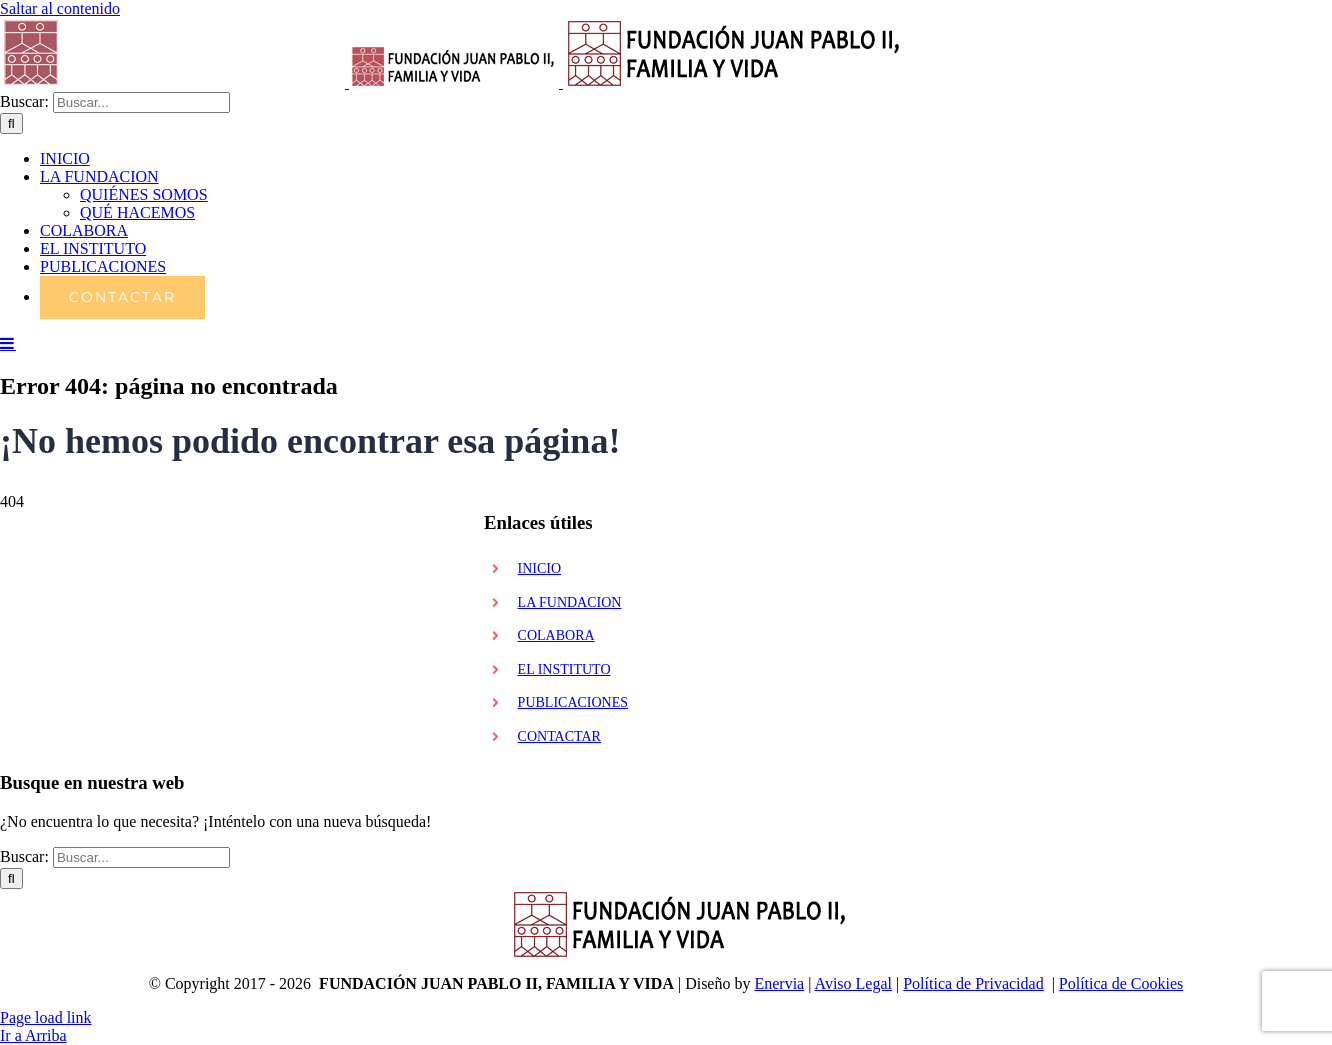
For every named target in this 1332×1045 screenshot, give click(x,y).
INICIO (540, 568)
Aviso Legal (853, 983)
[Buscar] (11, 123)
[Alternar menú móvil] (8, 343)
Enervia (779, 983)
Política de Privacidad (973, 983)
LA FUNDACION (570, 602)
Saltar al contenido (60, 8)
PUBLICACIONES (573, 702)
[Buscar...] (141, 102)
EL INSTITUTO (564, 669)
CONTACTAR (559, 736)
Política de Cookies (1121, 983)
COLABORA (556, 635)
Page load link (46, 1017)
